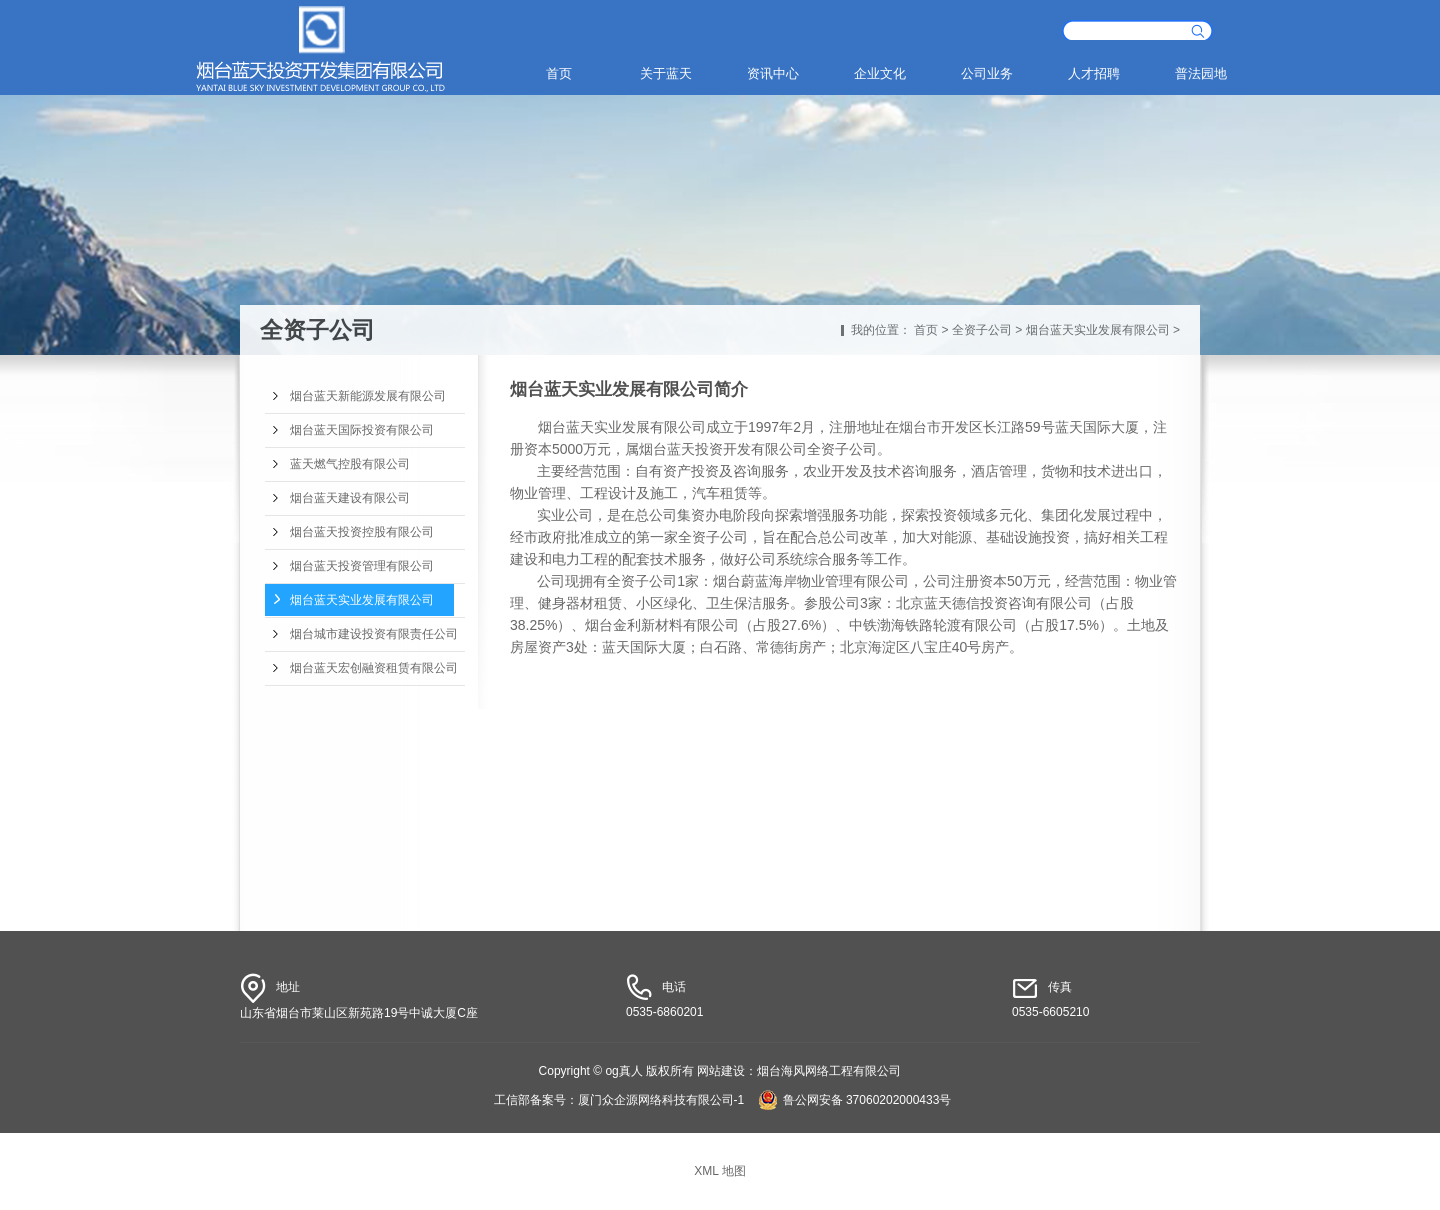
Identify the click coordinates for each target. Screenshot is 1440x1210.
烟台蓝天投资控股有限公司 (362, 532)
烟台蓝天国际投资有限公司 (362, 430)
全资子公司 (982, 330)
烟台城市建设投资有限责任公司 (374, 634)
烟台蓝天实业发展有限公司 (1098, 330)
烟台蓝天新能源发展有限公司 (368, 396)
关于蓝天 (666, 73)
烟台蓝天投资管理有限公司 (362, 566)
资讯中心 (773, 73)
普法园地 (1201, 73)
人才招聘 (1094, 73)
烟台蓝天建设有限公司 (350, 498)
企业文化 (880, 73)
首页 (559, 73)
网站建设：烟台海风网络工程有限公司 (799, 1071)
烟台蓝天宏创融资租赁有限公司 (374, 668)
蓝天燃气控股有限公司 (350, 464)
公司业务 (987, 73)
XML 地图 (720, 1171)
